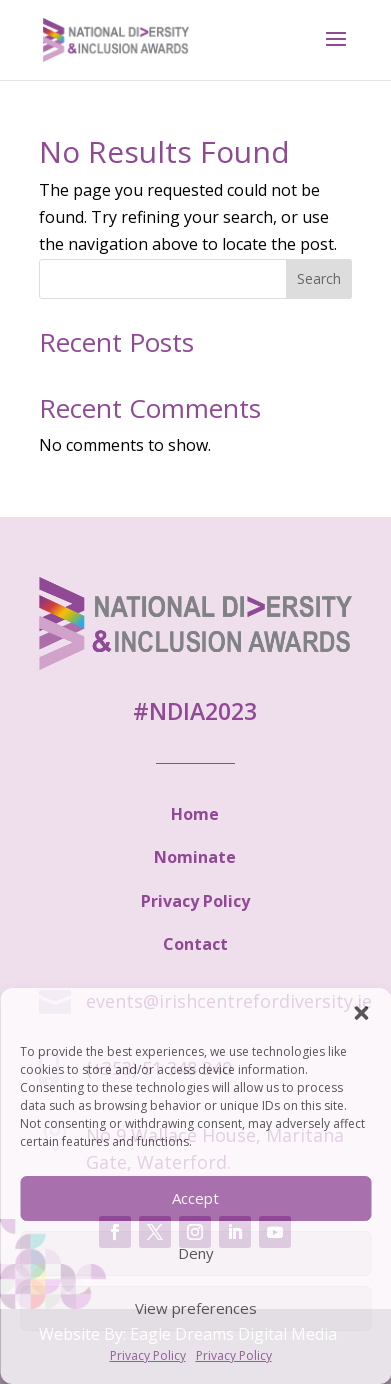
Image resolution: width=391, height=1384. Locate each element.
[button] (361, 1013)
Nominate (195, 857)
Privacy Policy (148, 1355)
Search (319, 278)
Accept (195, 1198)
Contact (195, 944)
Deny (196, 1253)
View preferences (196, 1308)
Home (195, 814)
